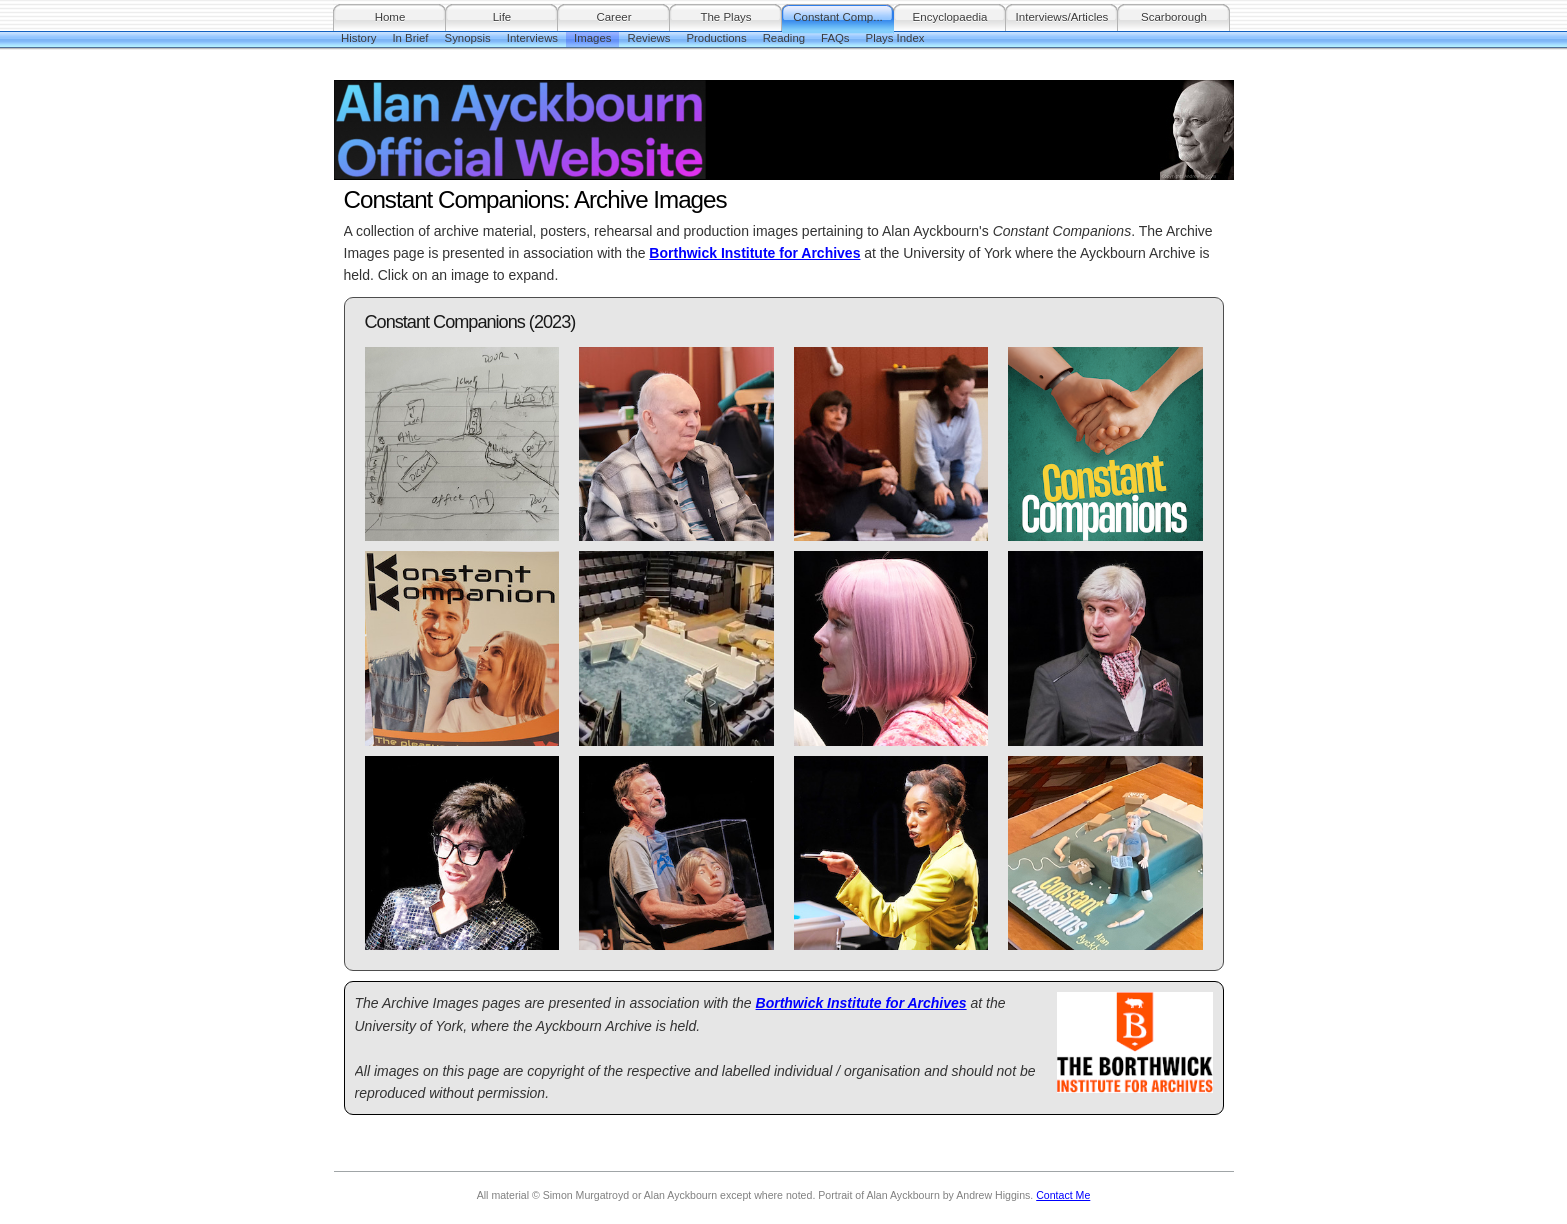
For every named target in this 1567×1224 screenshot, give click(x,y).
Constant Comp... (838, 17)
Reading (784, 38)
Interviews (532, 38)
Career (613, 17)
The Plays (725, 17)
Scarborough (1174, 17)
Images (592, 38)
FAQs (835, 38)
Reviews (648, 38)
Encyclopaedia (950, 17)
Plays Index (895, 38)
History (358, 38)
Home (390, 17)
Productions (716, 38)
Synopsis (468, 38)
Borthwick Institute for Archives (754, 253)
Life (502, 17)
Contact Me (1063, 1195)
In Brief (410, 38)
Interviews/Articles (1062, 17)
